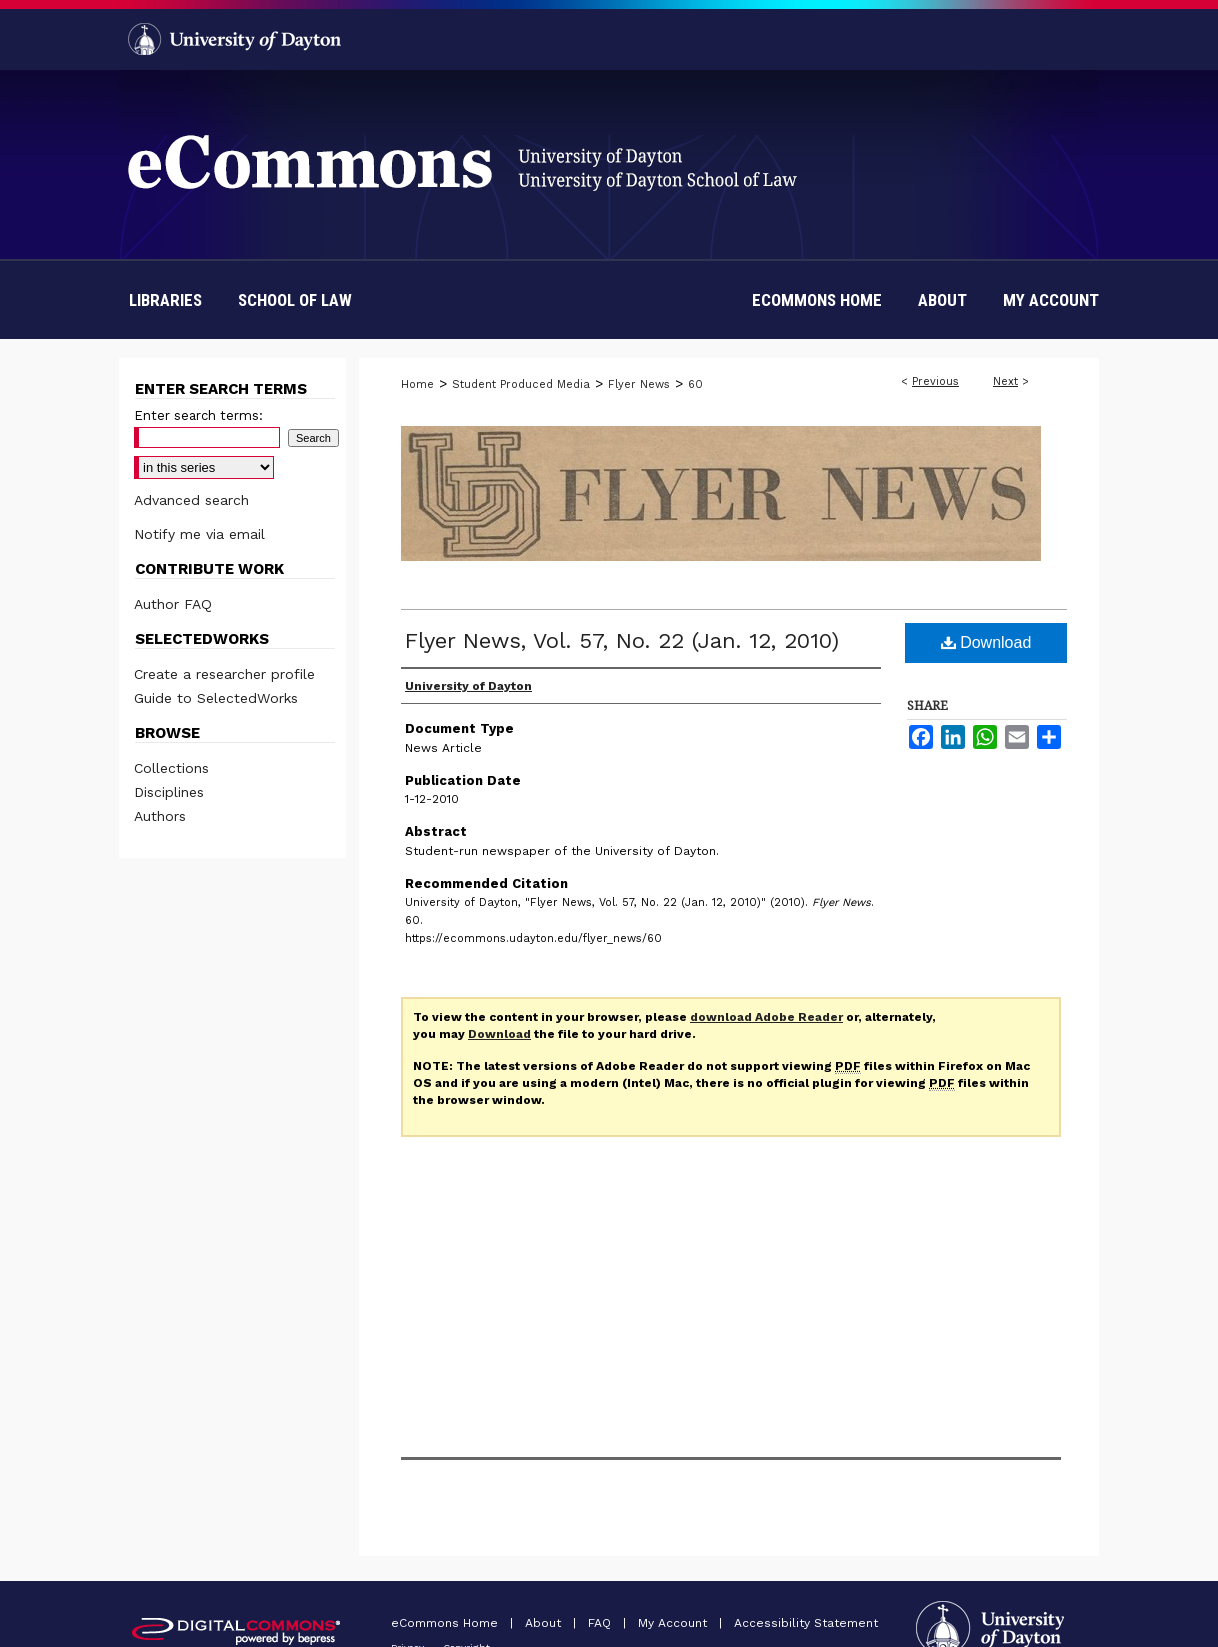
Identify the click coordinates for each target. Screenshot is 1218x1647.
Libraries (165, 300)
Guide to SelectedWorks (216, 698)
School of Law (295, 300)
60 (695, 384)
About (545, 1623)
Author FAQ (173, 604)
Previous (935, 381)
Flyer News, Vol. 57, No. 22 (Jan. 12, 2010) (622, 640)
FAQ (601, 1623)
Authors (160, 816)
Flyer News (639, 384)
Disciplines (169, 792)
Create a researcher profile (224, 674)
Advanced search (191, 500)
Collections (171, 768)
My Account (674, 1623)
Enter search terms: (198, 415)
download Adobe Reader (766, 1017)
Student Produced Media (521, 384)
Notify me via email (199, 534)
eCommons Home (446, 1623)
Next (1005, 381)
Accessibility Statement (806, 1623)
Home (417, 384)
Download (986, 642)
